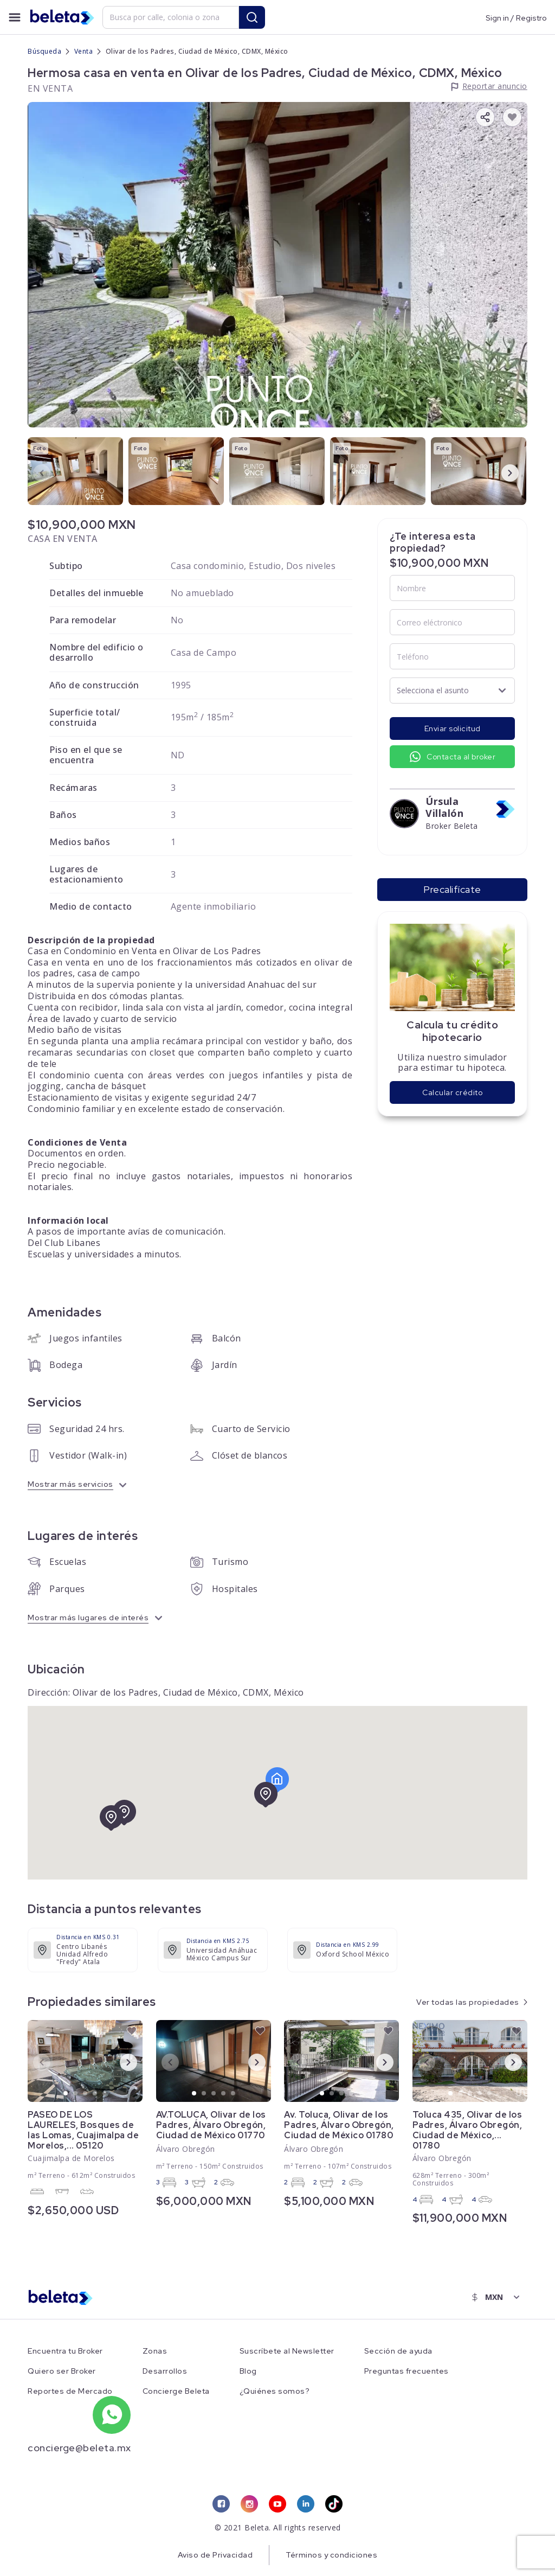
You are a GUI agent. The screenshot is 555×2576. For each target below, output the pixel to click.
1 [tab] (66, 2093)
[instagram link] (249, 2504)
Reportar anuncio (494, 86)
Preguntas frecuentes (406, 2371)
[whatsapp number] (111, 2415)
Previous (33, 472)
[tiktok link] (334, 2504)
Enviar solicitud (452, 728)
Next (501, 472)
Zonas (155, 2351)
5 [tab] (105, 2093)
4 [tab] (95, 2093)
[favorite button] (512, 117)
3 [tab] (85, 2093)
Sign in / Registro (516, 17)
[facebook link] (221, 2504)
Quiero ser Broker (62, 2371)
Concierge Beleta (176, 2391)
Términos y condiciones (331, 2555)
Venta (83, 51)
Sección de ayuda (398, 2351)
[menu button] (14, 17)
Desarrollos (165, 2371)
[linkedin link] (305, 2504)
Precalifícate (452, 889)
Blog (248, 2371)
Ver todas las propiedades (467, 2002)
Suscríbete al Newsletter (287, 2351)
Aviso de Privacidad (215, 2555)
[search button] (252, 17)
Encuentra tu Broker (65, 2351)
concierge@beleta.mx (79, 2447)
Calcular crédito (452, 1092)
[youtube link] (277, 2504)
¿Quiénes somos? (275, 2391)
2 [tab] (76, 2093)
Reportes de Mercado (70, 2391)
